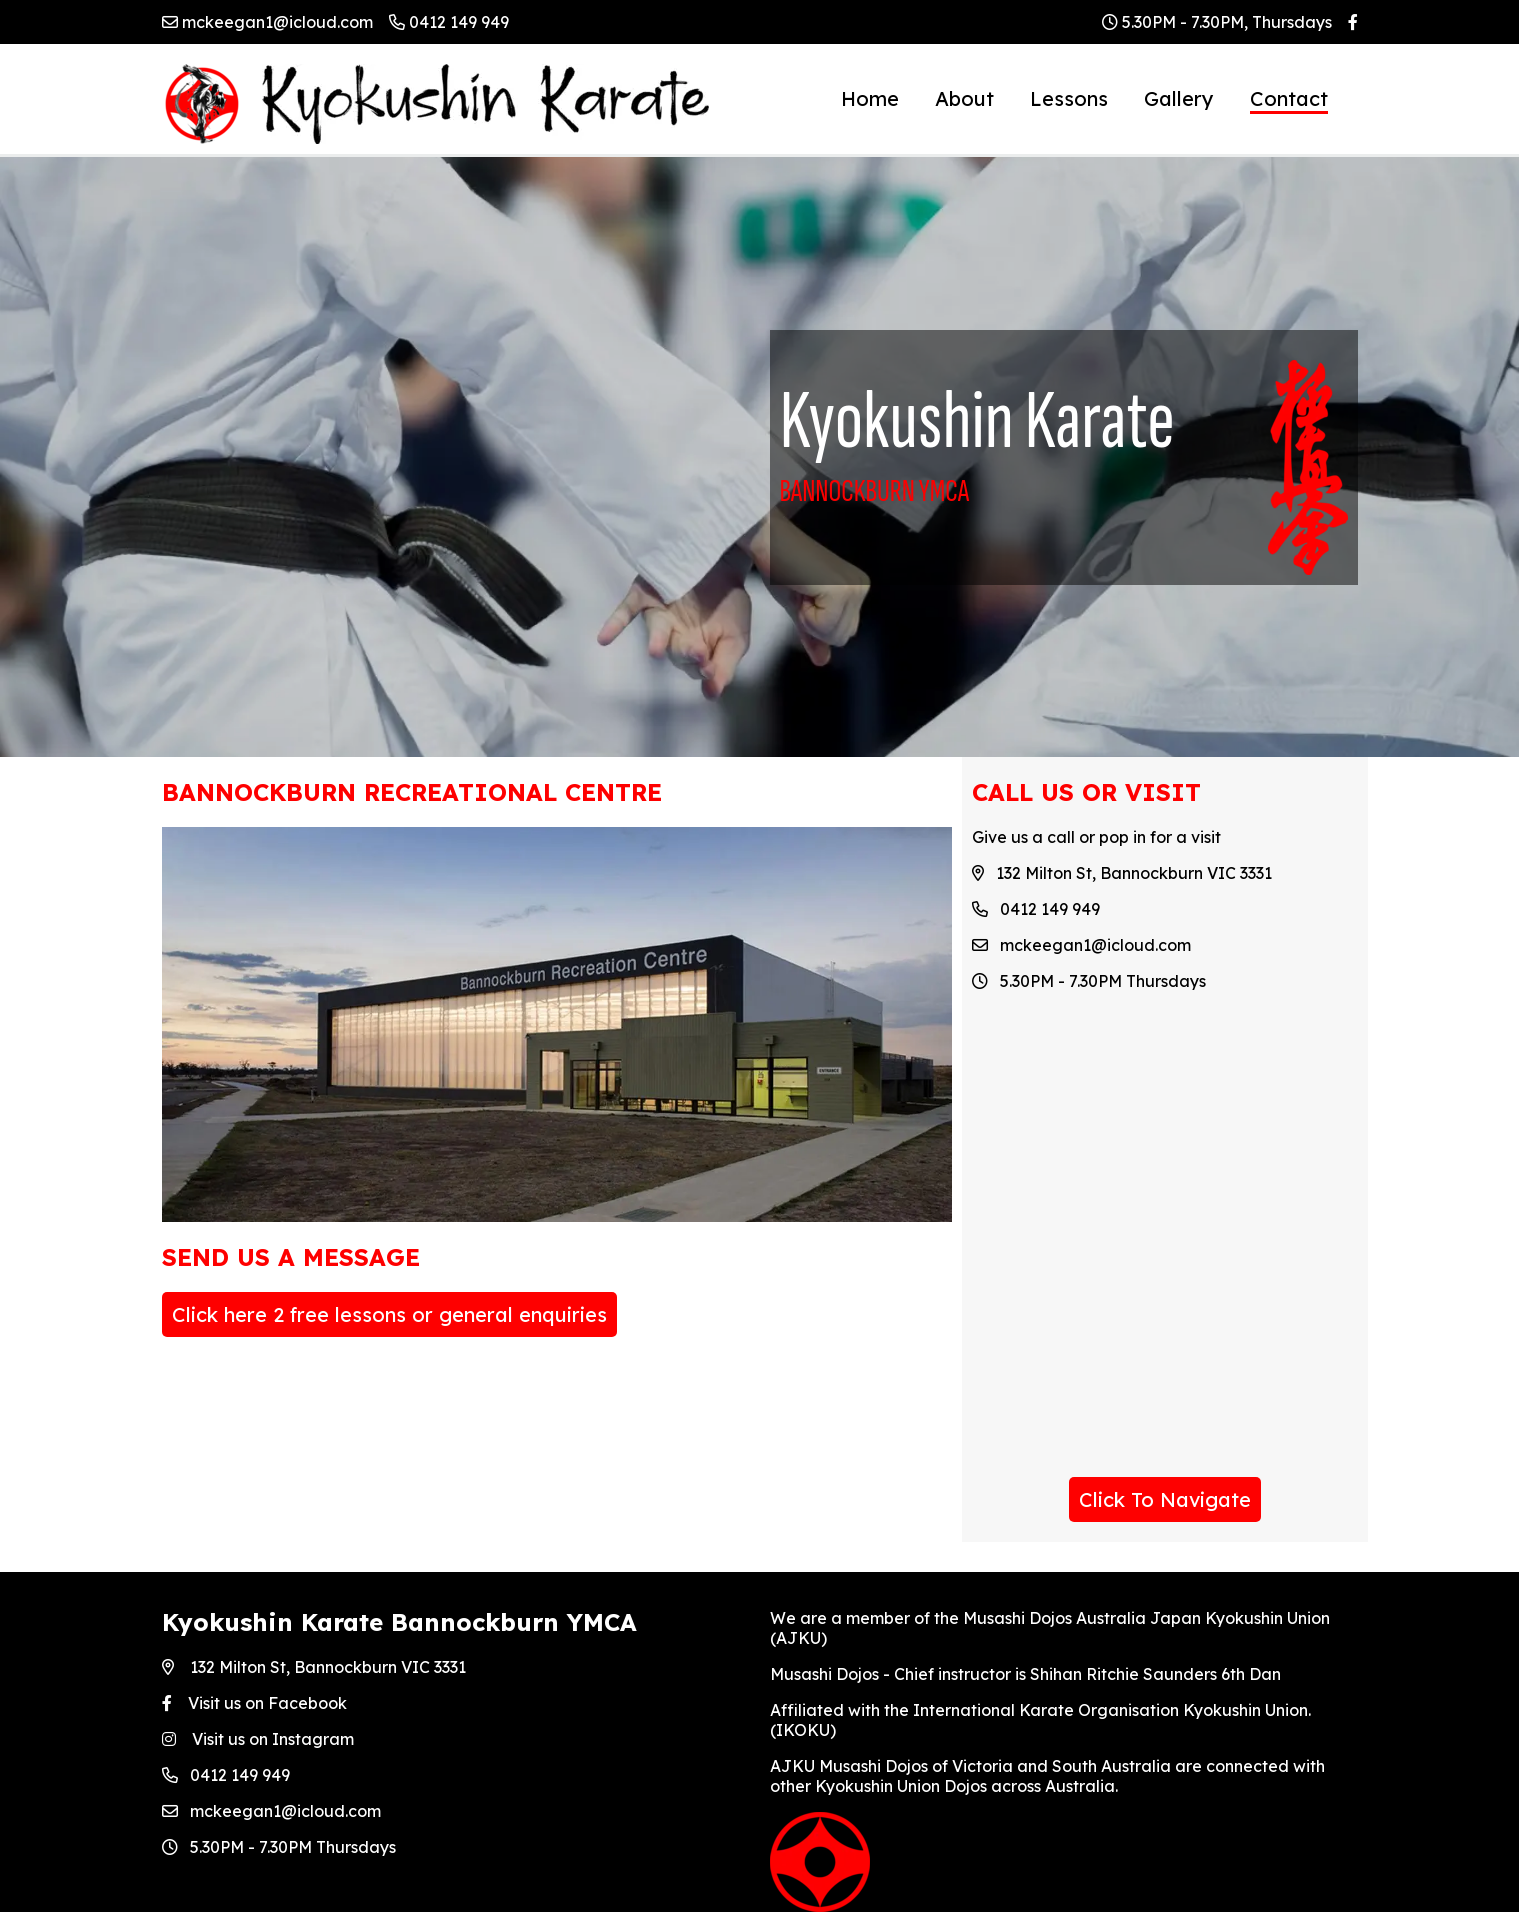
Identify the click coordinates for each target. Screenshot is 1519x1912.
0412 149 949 (449, 22)
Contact (1289, 98)
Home (870, 98)
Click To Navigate (1165, 1499)
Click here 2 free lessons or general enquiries (389, 1314)
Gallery (1179, 98)
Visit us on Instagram (258, 1739)
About (964, 98)
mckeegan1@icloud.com (267, 22)
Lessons (1069, 98)
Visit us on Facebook (254, 1703)
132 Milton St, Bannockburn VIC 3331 (314, 1667)
